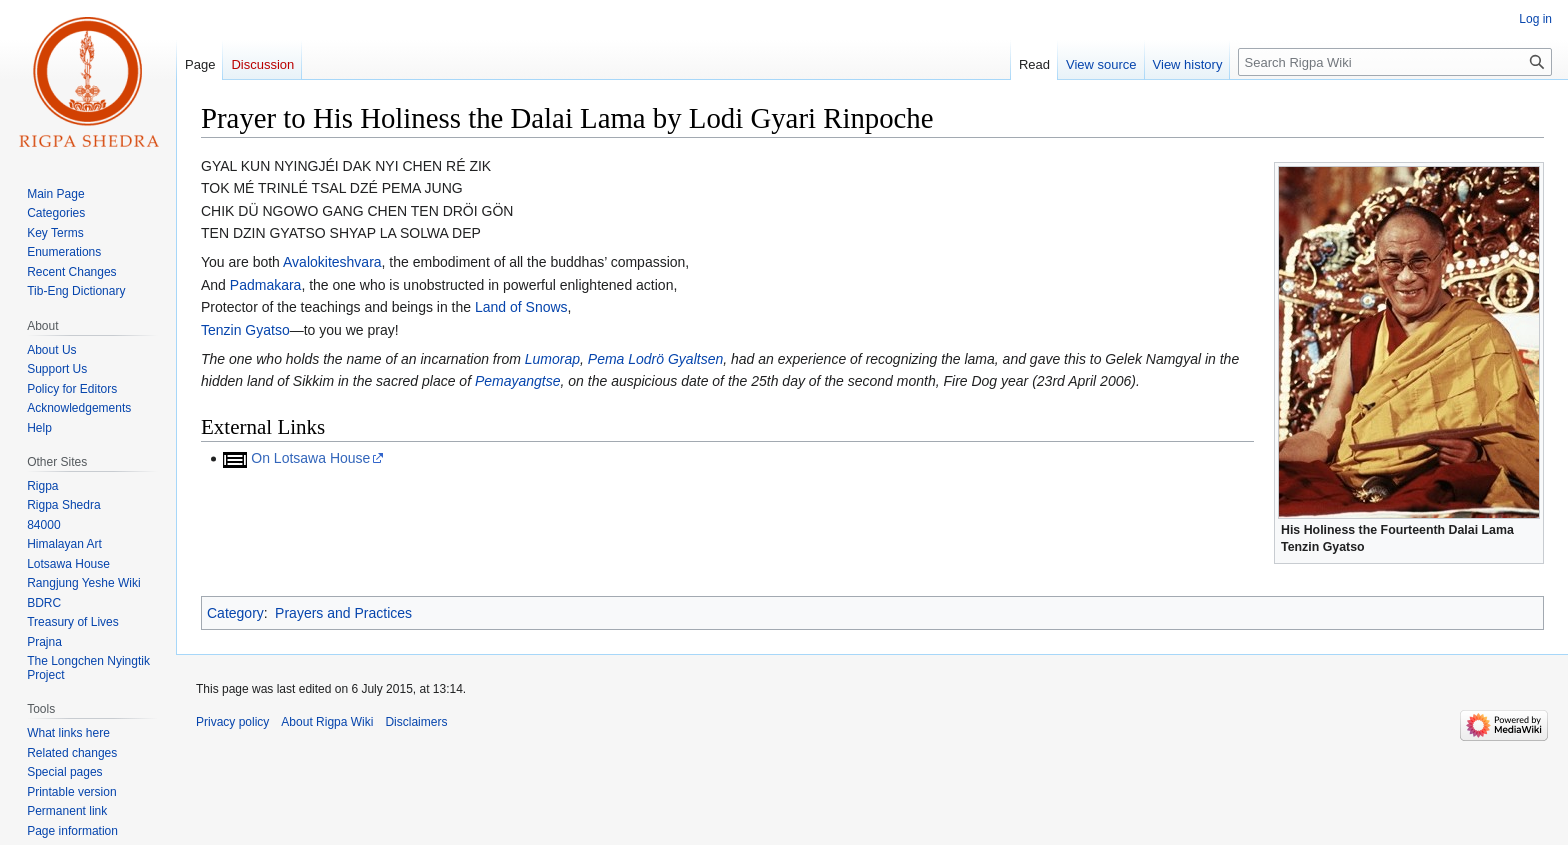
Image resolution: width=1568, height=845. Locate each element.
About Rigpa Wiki (327, 722)
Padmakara (266, 285)
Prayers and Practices (343, 613)
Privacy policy (232, 722)
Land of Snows (521, 307)
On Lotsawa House (310, 458)
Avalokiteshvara (332, 262)
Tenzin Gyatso (245, 330)
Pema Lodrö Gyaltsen (655, 359)
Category (235, 613)
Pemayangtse (518, 381)
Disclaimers (416, 722)
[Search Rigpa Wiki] (1395, 62)
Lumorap (552, 359)
